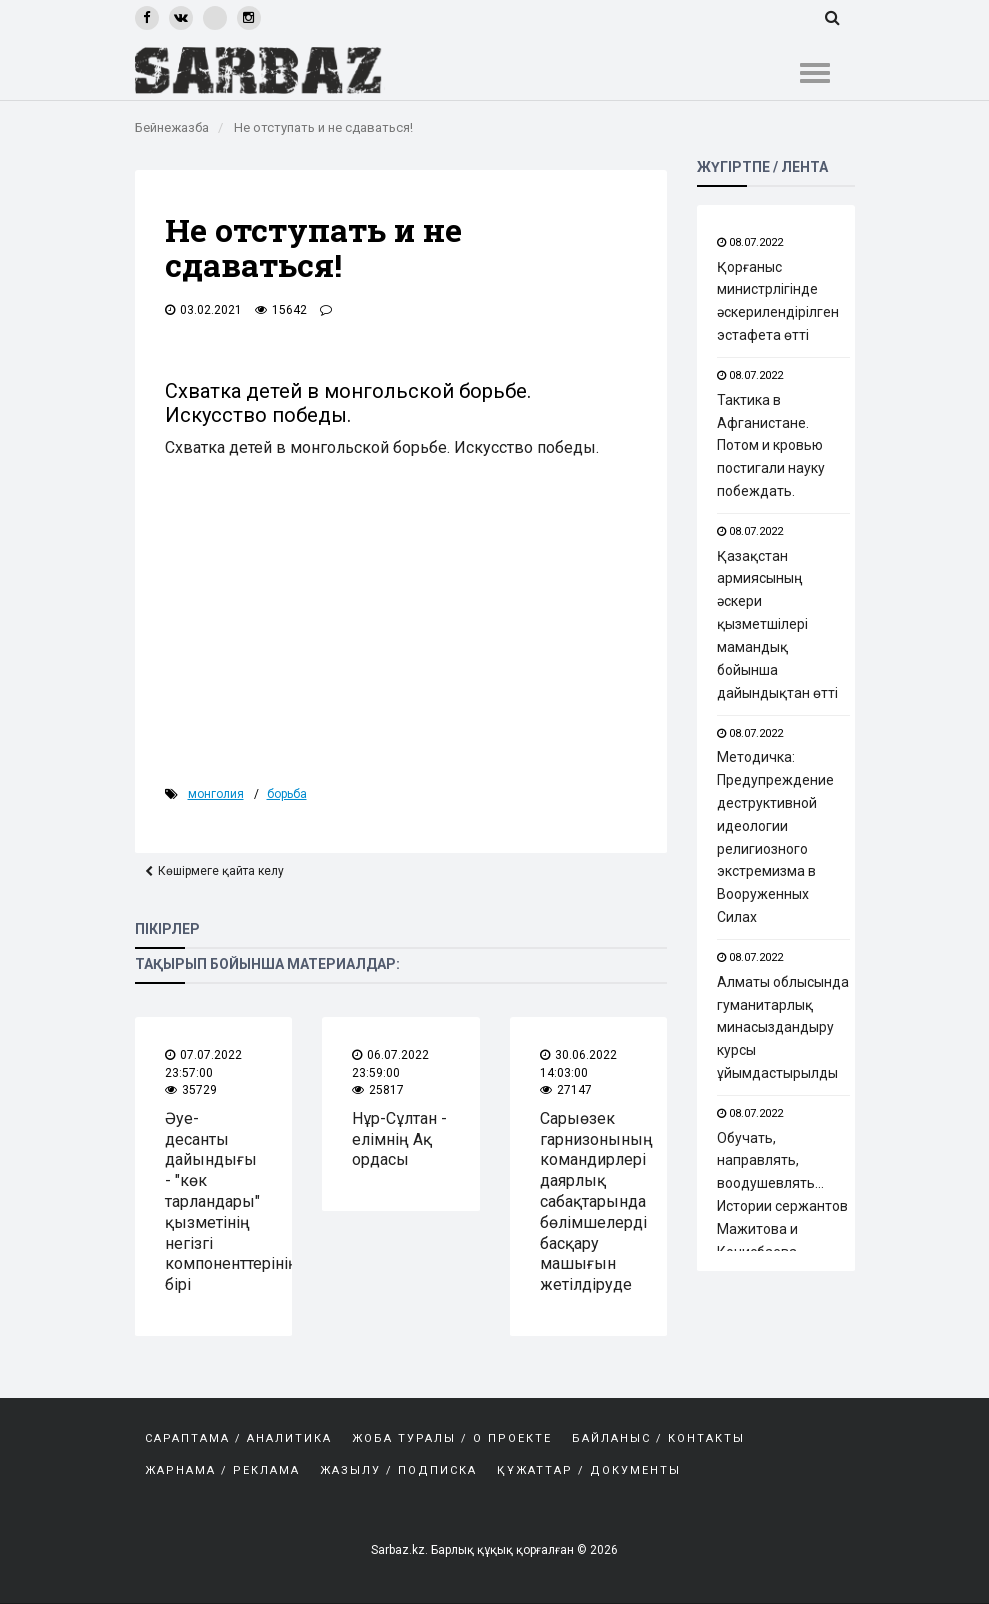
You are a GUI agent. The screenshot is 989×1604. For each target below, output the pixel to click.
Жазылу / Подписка (398, 1470)
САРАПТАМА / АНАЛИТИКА (238, 1438)
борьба (287, 794)
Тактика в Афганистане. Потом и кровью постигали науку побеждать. (771, 445)
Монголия (216, 794)
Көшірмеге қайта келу (221, 871)
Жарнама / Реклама (222, 1470)
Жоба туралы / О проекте (452, 1438)
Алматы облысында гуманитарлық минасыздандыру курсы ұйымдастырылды (783, 1027)
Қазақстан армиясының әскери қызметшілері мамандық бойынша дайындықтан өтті (777, 624)
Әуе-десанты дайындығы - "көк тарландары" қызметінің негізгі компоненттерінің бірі (231, 1201)
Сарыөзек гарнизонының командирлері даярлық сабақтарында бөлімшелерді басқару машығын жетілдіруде (596, 1201)
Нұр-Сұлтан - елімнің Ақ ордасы (399, 1139)
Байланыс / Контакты (658, 1438)
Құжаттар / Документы (589, 1470)
